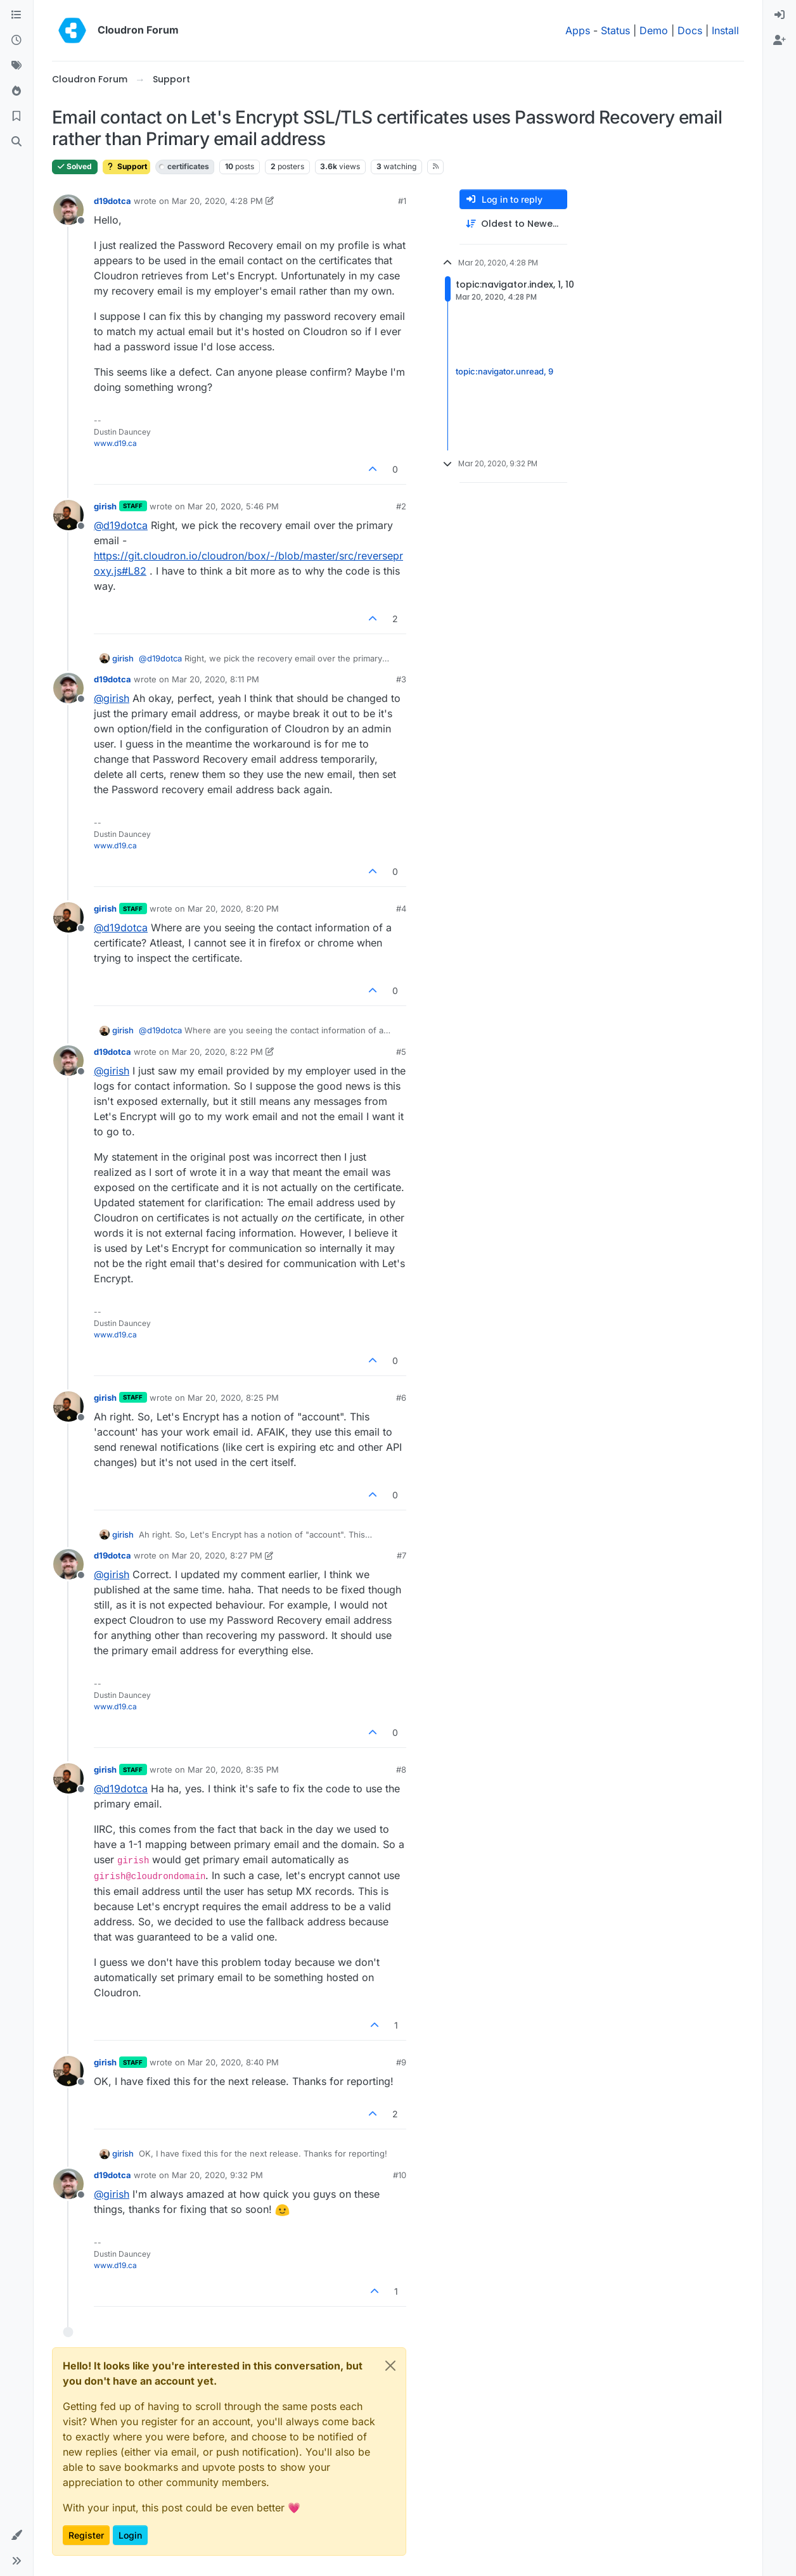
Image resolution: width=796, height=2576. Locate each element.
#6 (401, 1398)
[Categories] (16, 15)
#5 (401, 1052)
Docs (689, 30)
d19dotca (112, 201)
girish (105, 506)
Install (725, 30)
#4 (401, 908)
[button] (16, 2535)
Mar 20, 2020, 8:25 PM (233, 1398)
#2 (401, 506)
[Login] (779, 15)
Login (130, 2535)
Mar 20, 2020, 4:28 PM (217, 201)
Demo (653, 30)
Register (86, 2535)
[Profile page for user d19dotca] (68, 209)
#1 (402, 201)
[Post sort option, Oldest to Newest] (513, 224)
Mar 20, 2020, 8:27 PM (217, 1555)
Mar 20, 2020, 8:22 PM (217, 1052)
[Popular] (16, 91)
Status (615, 30)
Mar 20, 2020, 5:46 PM (233, 506)
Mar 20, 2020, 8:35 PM (233, 1769)
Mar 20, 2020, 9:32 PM (217, 2175)
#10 (399, 2175)
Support (126, 166)
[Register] (779, 40)
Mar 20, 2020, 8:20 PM (233, 908)
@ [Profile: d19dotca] (121, 525)
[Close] (390, 2365)
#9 (401, 2062)
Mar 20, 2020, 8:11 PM (215, 679)
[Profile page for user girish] (68, 515)
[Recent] (16, 40)
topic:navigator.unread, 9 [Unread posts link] (504, 371)
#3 (401, 679)
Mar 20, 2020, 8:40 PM (233, 2062)
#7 (401, 1555)
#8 (401, 1769)
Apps (577, 30)
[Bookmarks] (16, 116)
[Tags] (16, 66)
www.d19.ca (115, 443)
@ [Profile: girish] (111, 698)
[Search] (16, 142)
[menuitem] (779, 15)
